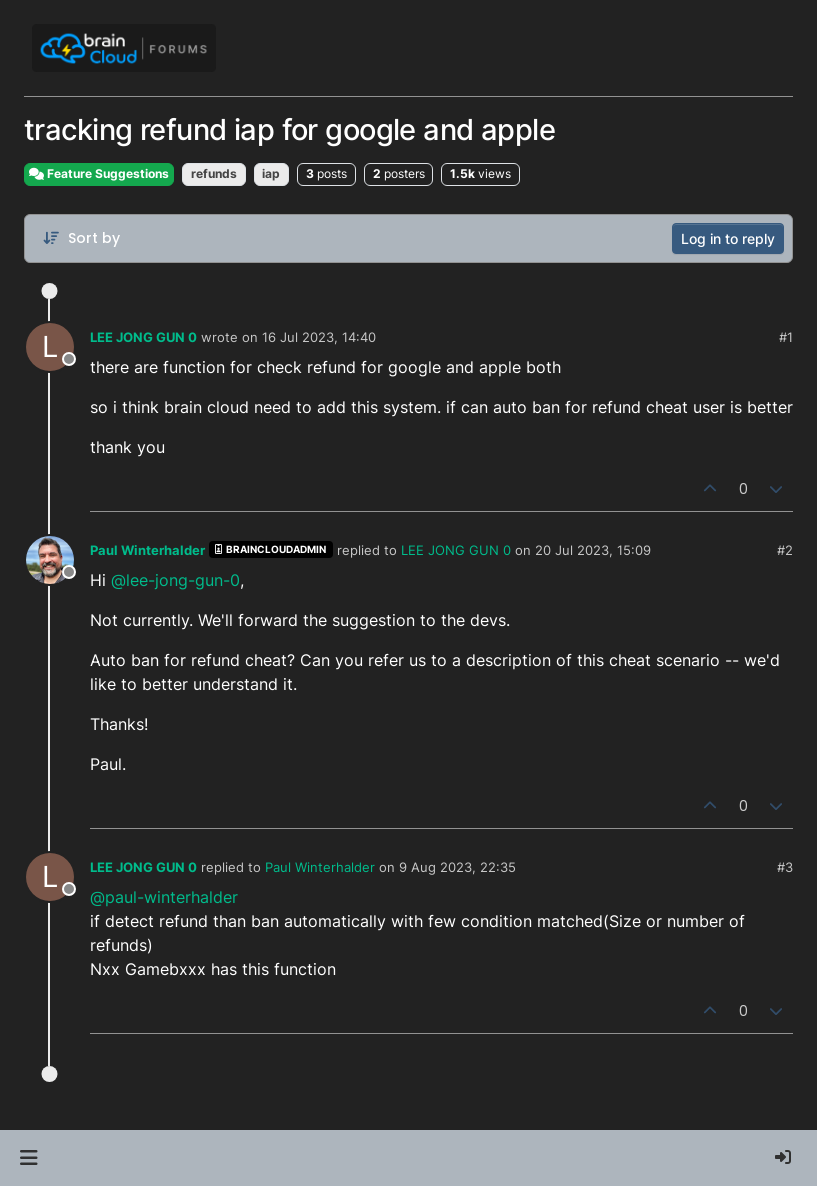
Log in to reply (728, 238)
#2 (785, 550)
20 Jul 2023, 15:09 (593, 550)
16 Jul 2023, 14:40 (319, 337)
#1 (786, 337)
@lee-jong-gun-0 (175, 580)
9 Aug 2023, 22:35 (457, 867)
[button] (28, 1158)
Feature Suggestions (99, 173)
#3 (785, 867)
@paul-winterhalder (164, 897)
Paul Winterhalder (147, 550)
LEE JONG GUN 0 (143, 337)
